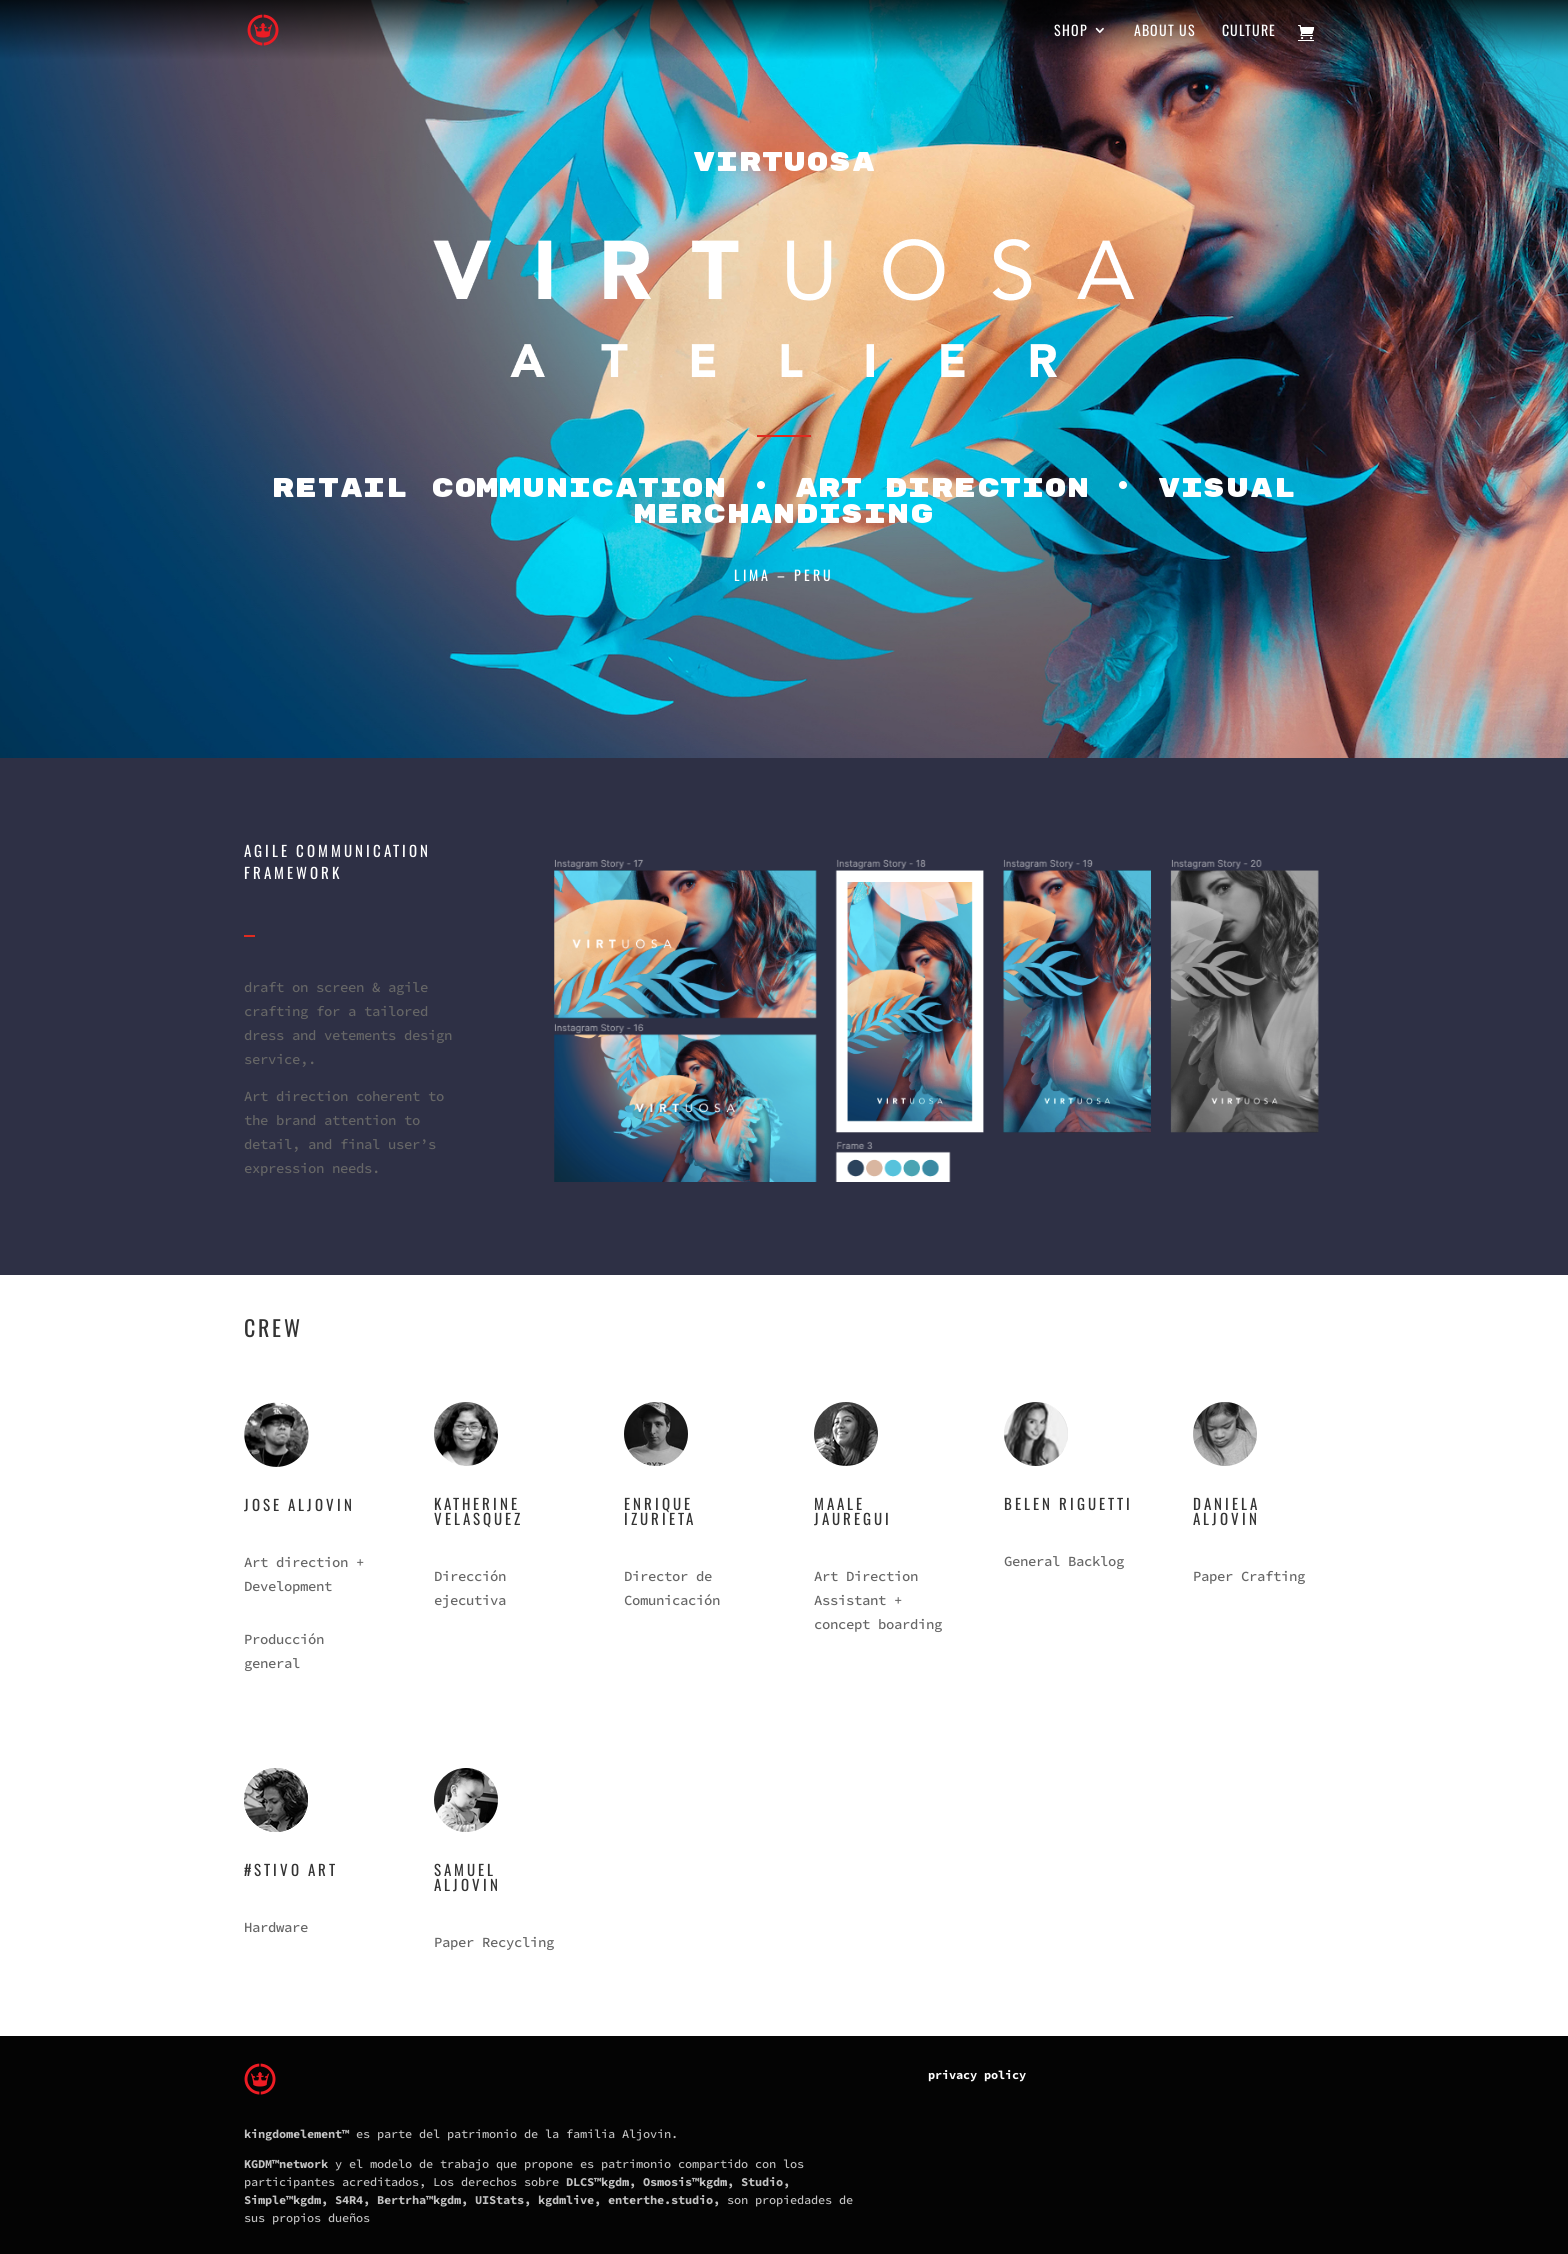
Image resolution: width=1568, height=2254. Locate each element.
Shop (1071, 31)
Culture (1249, 31)
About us (1165, 31)
